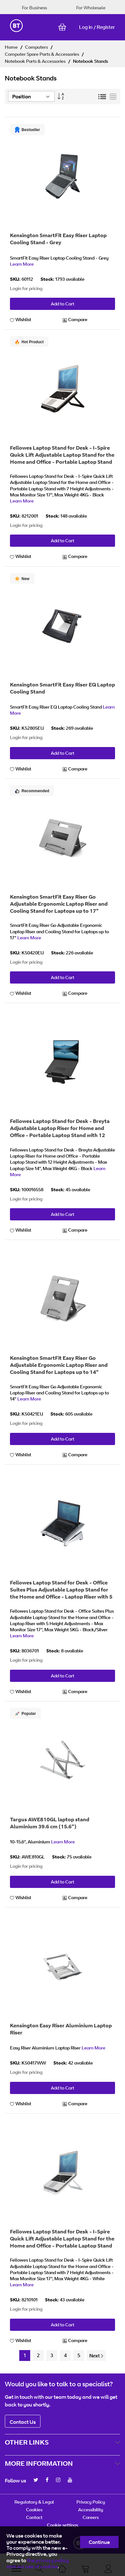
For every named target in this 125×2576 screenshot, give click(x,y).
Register (106, 27)
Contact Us (23, 2422)
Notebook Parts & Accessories (36, 61)
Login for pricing (26, 288)
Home (12, 47)
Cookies (34, 2509)
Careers (91, 2517)
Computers (37, 47)
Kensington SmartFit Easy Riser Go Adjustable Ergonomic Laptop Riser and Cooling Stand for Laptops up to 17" (59, 903)
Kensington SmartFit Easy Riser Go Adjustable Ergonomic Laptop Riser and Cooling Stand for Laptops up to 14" (59, 1365)
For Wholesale (90, 7)
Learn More (22, 264)
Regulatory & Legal (34, 2502)
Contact (34, 2517)
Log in (86, 27)
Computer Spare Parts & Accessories (42, 54)
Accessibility (90, 2509)
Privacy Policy (90, 2502)
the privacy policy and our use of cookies (37, 2563)
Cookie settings (62, 2525)
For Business (34, 7)
